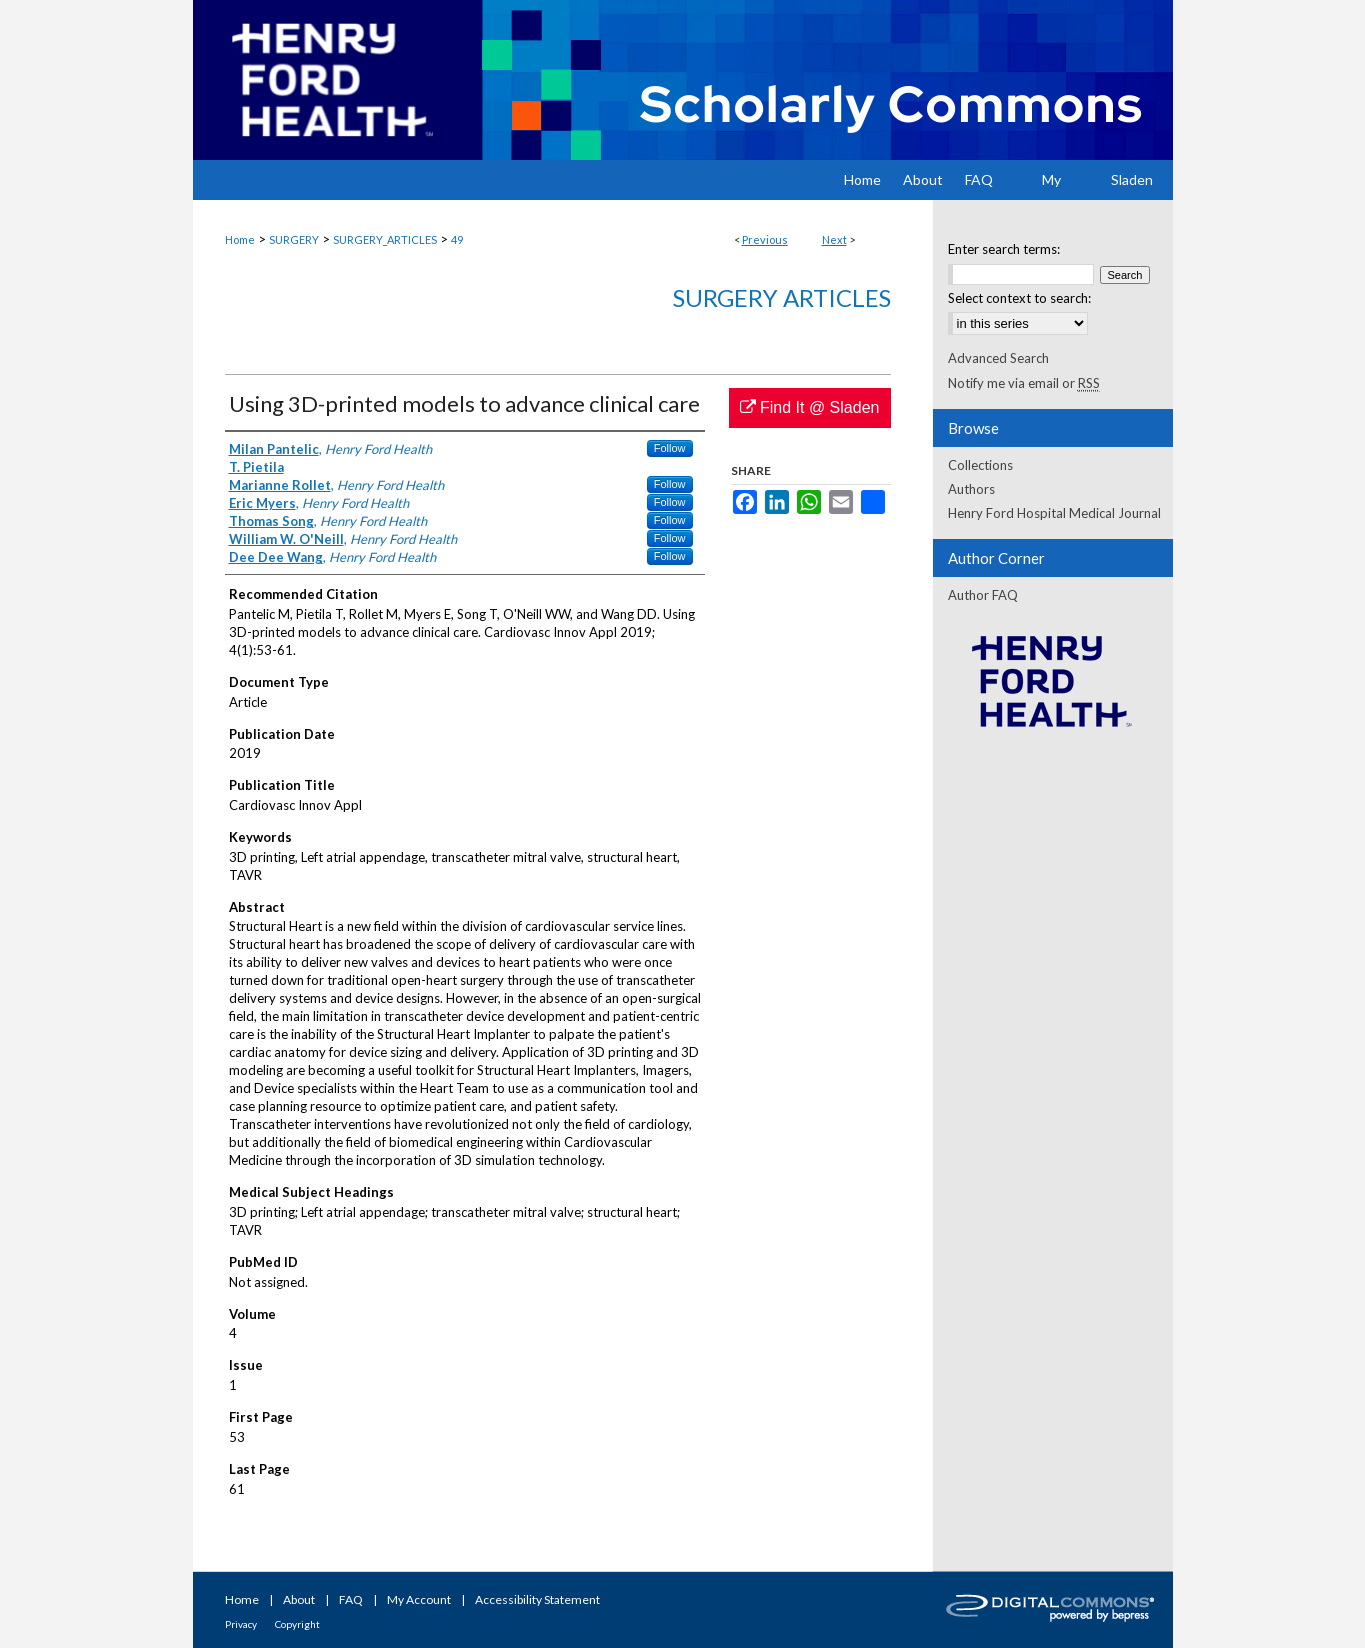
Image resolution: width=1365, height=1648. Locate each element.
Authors (971, 489)
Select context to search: (1019, 298)
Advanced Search (998, 358)
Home (240, 239)
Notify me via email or (1024, 383)
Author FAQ (983, 595)
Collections (980, 465)
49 (457, 239)
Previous (765, 239)
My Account (419, 1599)
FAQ (351, 1599)
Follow (670, 448)
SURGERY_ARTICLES (385, 239)
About (299, 1599)
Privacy (241, 1624)
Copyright (297, 1624)
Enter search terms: (1004, 249)
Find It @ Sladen (810, 407)
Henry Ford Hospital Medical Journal (1054, 513)
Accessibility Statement (537, 1599)
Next (834, 239)
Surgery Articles (782, 297)
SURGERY (294, 239)
